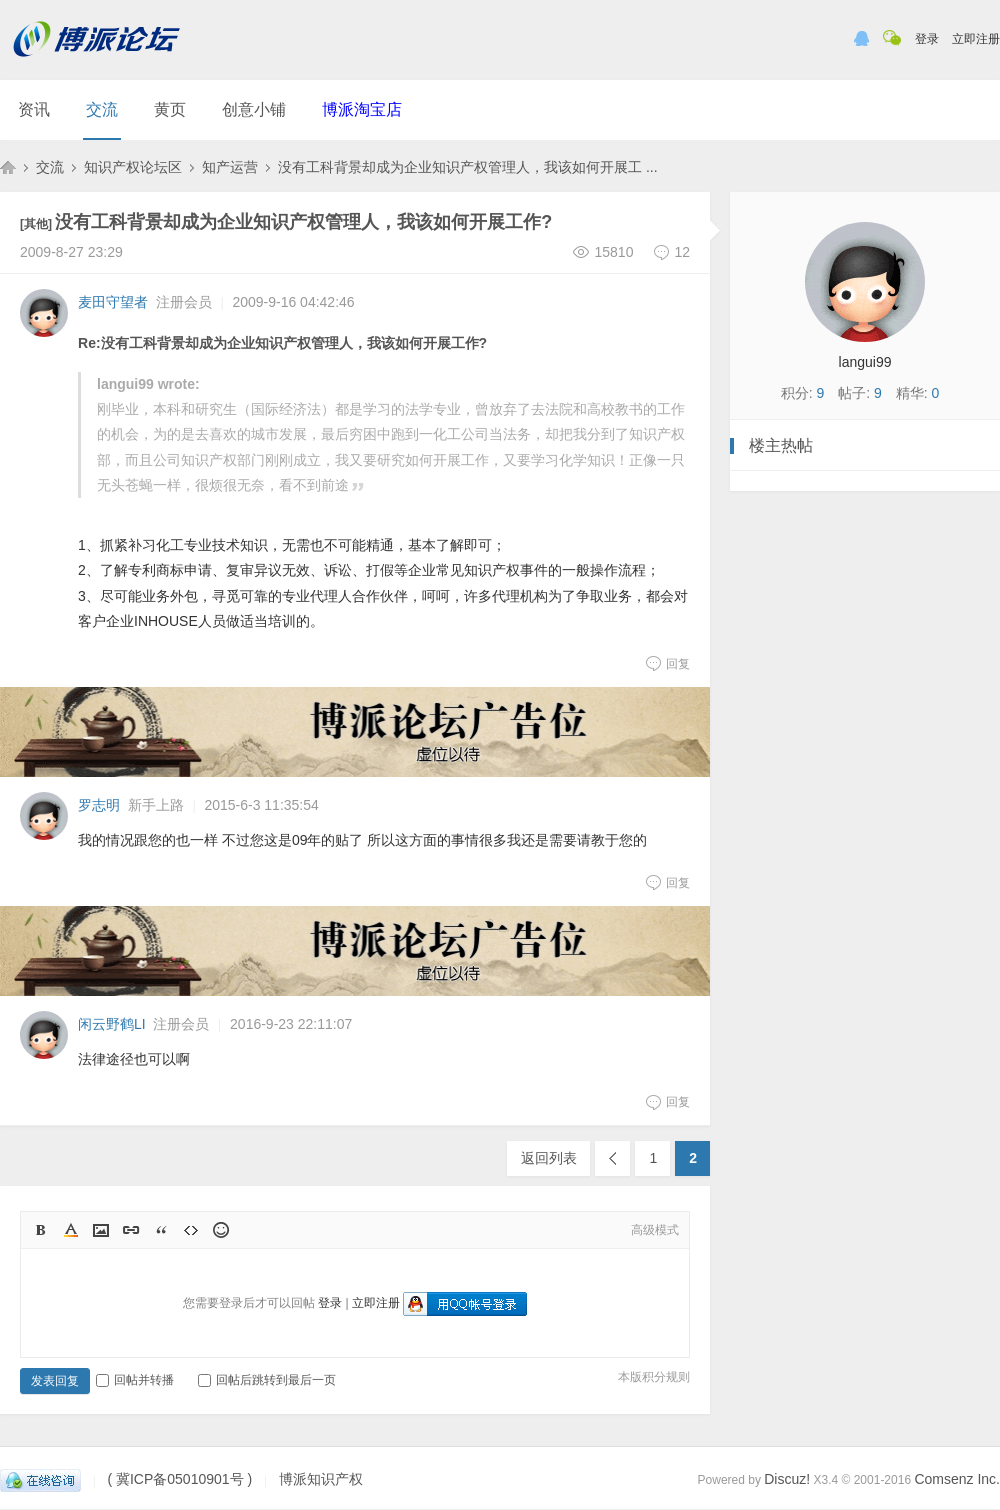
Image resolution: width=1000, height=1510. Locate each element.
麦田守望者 (113, 302)
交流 (102, 109)
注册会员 (184, 302)
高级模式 (655, 1230)
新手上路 (156, 805)
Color (71, 1230)
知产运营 (230, 167)
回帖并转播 (135, 1380)
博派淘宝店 (362, 109)
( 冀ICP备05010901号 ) (179, 1480)
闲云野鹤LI (112, 1024)
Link (131, 1230)
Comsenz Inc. (957, 1479)
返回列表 (549, 1158)
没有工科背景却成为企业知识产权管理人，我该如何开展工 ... (468, 167)
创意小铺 (254, 109)
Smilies (221, 1230)
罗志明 (99, 805)
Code (191, 1230)
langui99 (865, 362)
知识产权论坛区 (133, 167)
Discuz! (787, 1479)
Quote (161, 1230)
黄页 (170, 109)
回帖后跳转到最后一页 (267, 1380)
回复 (667, 663)
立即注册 (976, 39)
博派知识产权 (8, 167)
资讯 (34, 109)
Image (101, 1230)
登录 (927, 39)
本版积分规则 (654, 1377)
